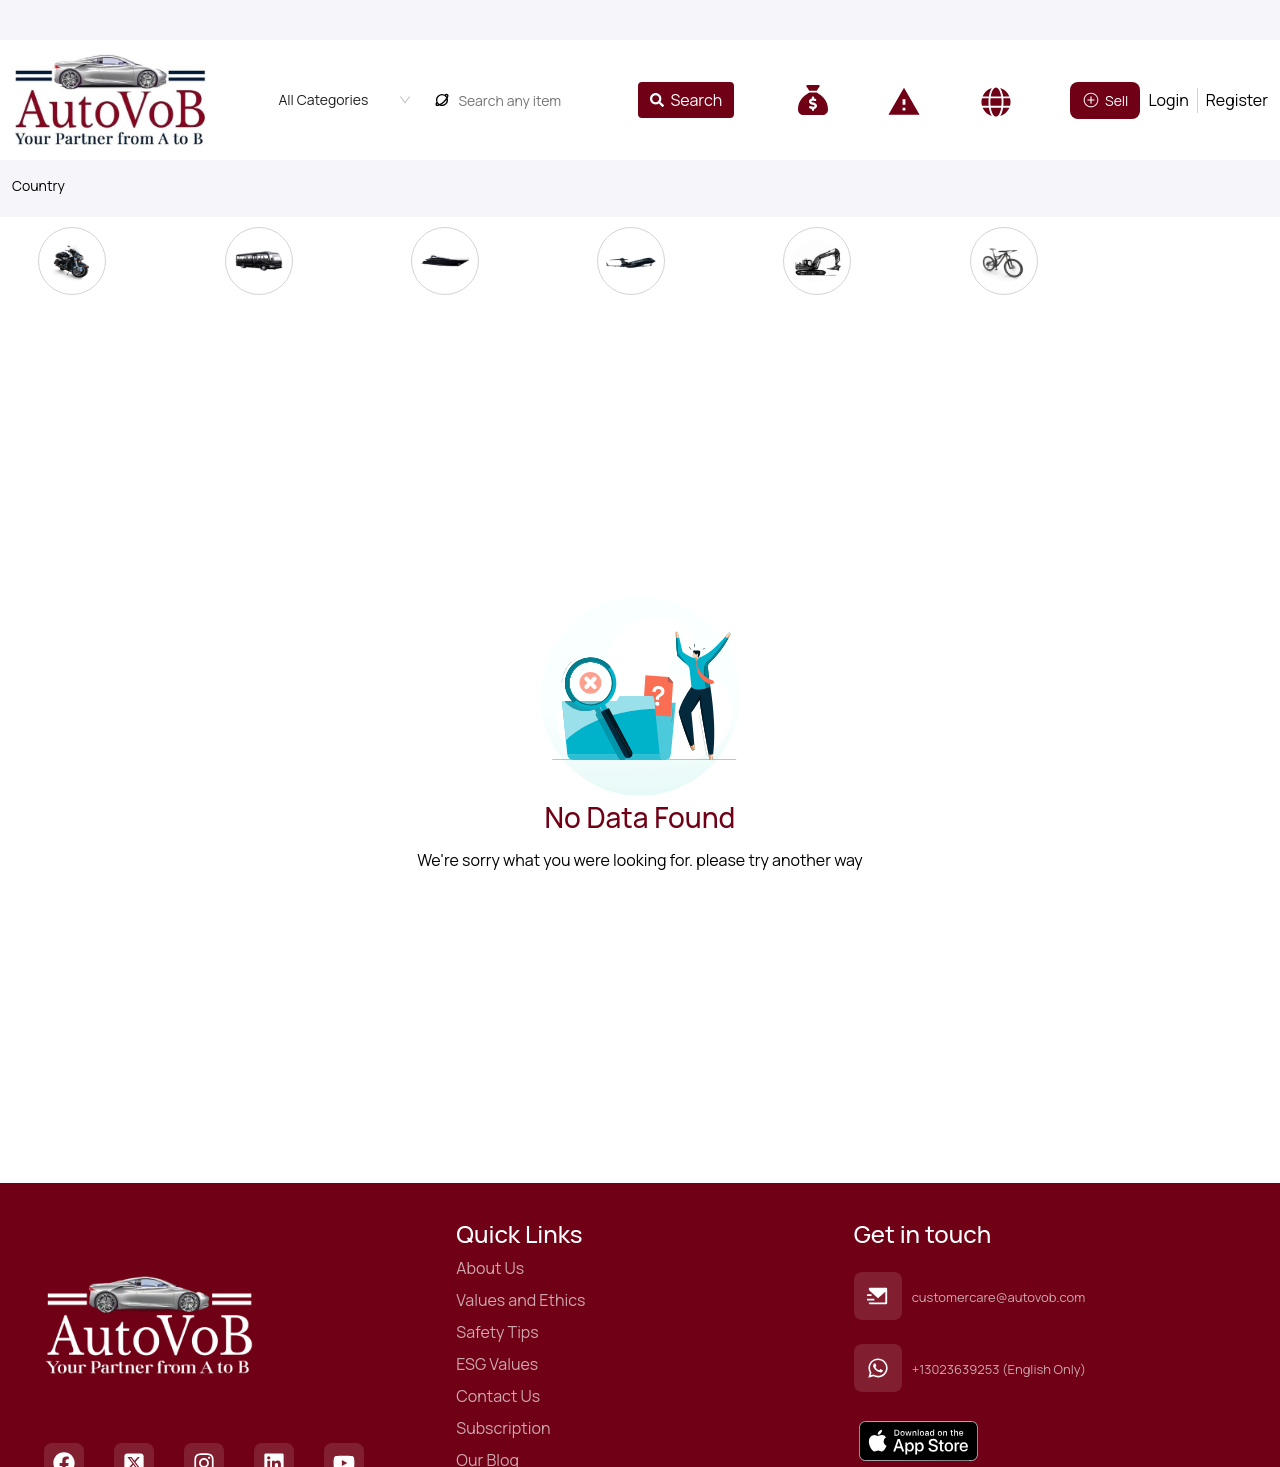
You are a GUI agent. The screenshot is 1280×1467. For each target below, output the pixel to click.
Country (38, 185)
